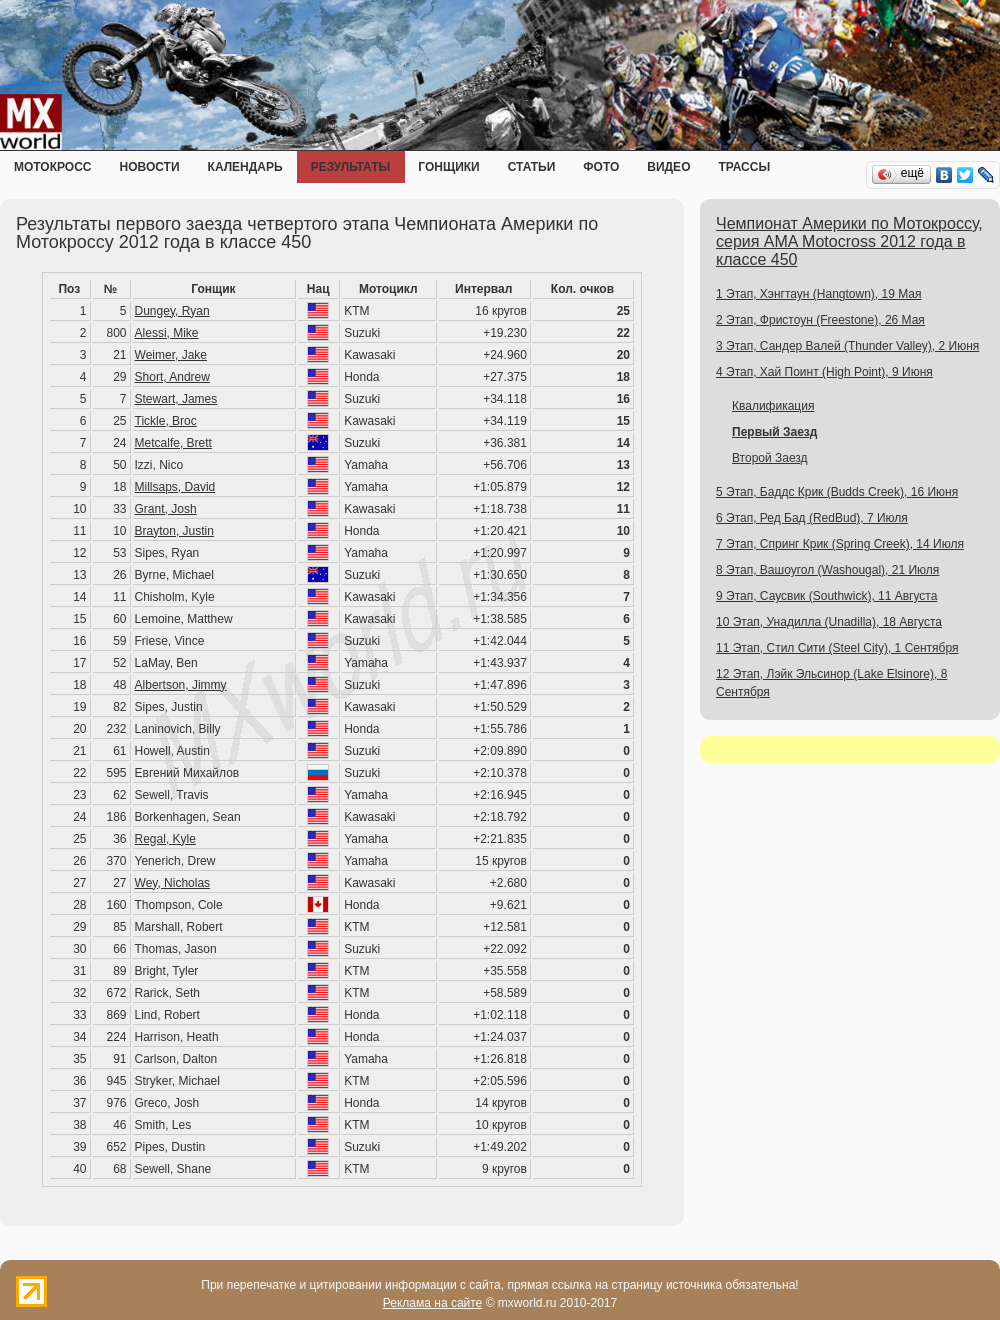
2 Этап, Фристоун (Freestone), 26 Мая (820, 320)
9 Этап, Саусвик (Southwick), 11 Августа (826, 596)
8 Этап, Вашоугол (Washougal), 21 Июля (827, 570)
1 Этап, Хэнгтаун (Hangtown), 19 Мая (819, 294)
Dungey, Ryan (172, 311)
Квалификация (773, 406)
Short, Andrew (172, 377)
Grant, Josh (166, 509)
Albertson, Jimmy (181, 685)
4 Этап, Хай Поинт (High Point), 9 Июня (824, 372)
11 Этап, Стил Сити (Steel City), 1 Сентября (837, 648)
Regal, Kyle (165, 839)
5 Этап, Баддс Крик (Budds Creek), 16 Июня (837, 492)
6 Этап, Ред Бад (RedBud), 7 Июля (812, 518)
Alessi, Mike (167, 333)
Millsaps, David (175, 487)
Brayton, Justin (174, 531)
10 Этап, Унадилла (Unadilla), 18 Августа (829, 622)
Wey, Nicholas (173, 883)
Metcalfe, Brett (173, 443)
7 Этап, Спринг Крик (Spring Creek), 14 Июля (840, 544)
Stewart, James (176, 399)
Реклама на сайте (433, 1303)
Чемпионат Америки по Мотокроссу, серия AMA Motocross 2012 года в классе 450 (849, 241)
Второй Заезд (770, 458)
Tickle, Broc (166, 421)
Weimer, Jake (171, 355)
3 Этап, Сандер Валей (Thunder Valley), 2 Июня (847, 346)
